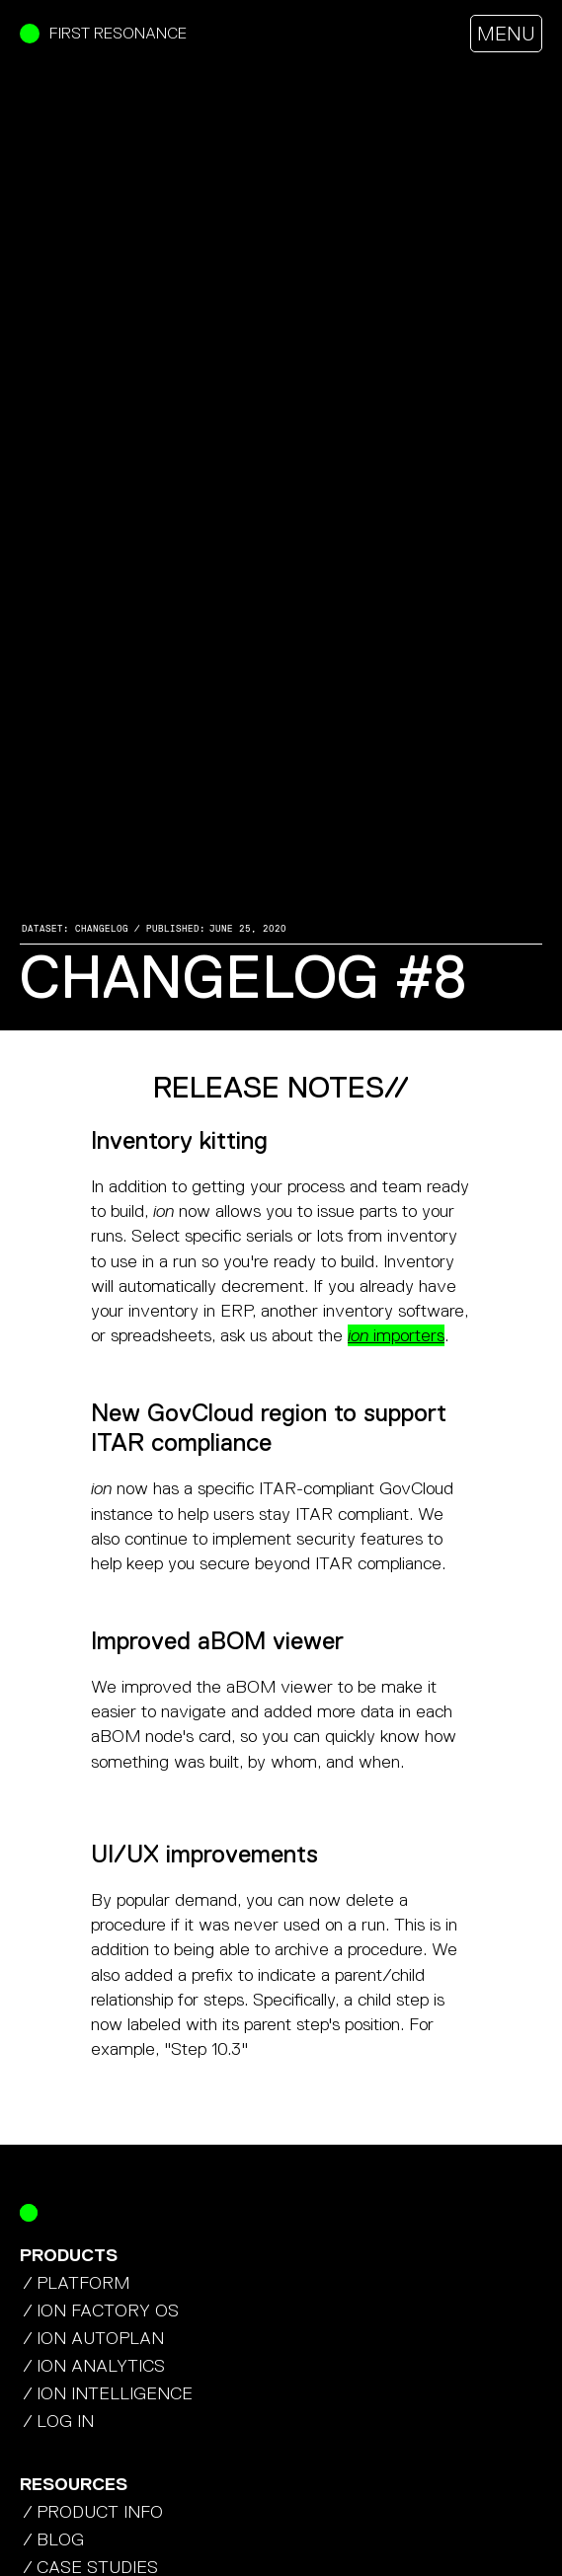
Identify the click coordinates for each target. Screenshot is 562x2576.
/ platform (76, 2283)
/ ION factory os (101, 2310)
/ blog (53, 2539)
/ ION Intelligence (108, 2393)
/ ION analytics (94, 2366)
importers (396, 1335)
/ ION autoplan (93, 2338)
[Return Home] (29, 2213)
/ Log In (58, 2421)
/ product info (93, 2512)
